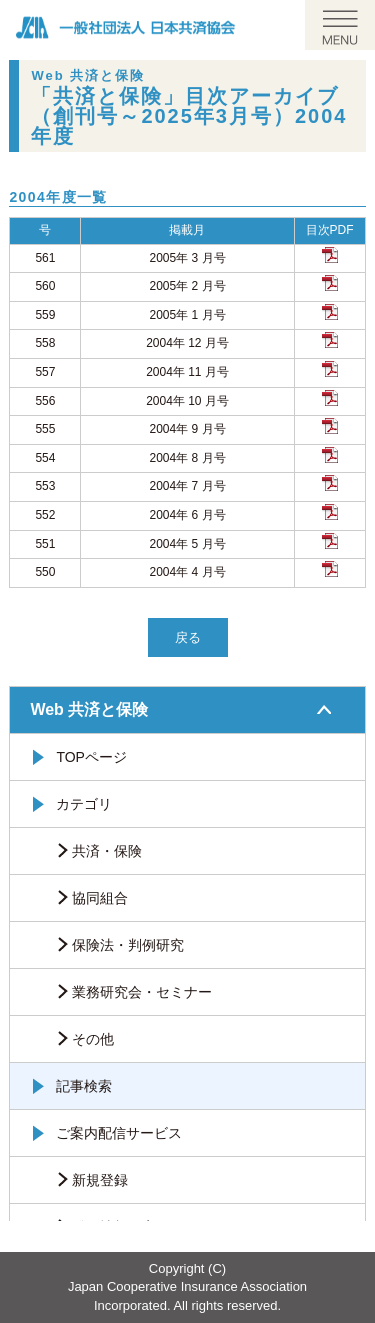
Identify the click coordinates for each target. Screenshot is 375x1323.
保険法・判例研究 (128, 945)
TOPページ (91, 757)
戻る (188, 637)
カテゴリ (84, 804)
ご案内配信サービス (119, 1133)
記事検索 (84, 1086)
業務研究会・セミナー (142, 992)
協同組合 (100, 898)
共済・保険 (107, 851)
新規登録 (100, 1180)
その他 (93, 1039)
